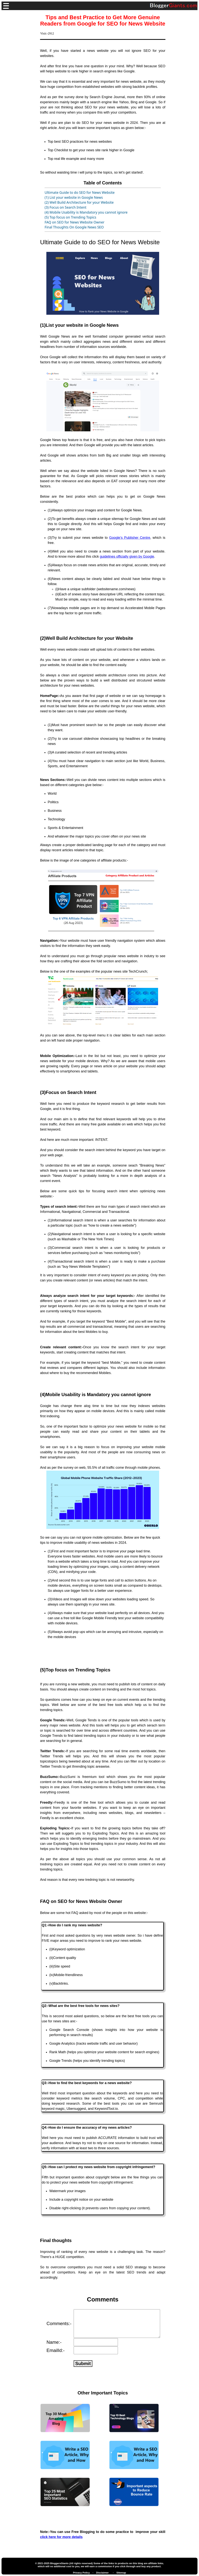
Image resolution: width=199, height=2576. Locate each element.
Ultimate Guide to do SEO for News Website (80, 192)
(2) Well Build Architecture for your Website (79, 202)
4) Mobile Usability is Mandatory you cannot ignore (86, 212)
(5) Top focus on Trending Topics (70, 217)
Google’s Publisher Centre (129, 538)
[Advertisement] (102, 2548)
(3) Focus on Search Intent (65, 207)
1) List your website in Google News (74, 197)
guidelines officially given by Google (127, 556)
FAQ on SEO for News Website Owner (74, 222)
